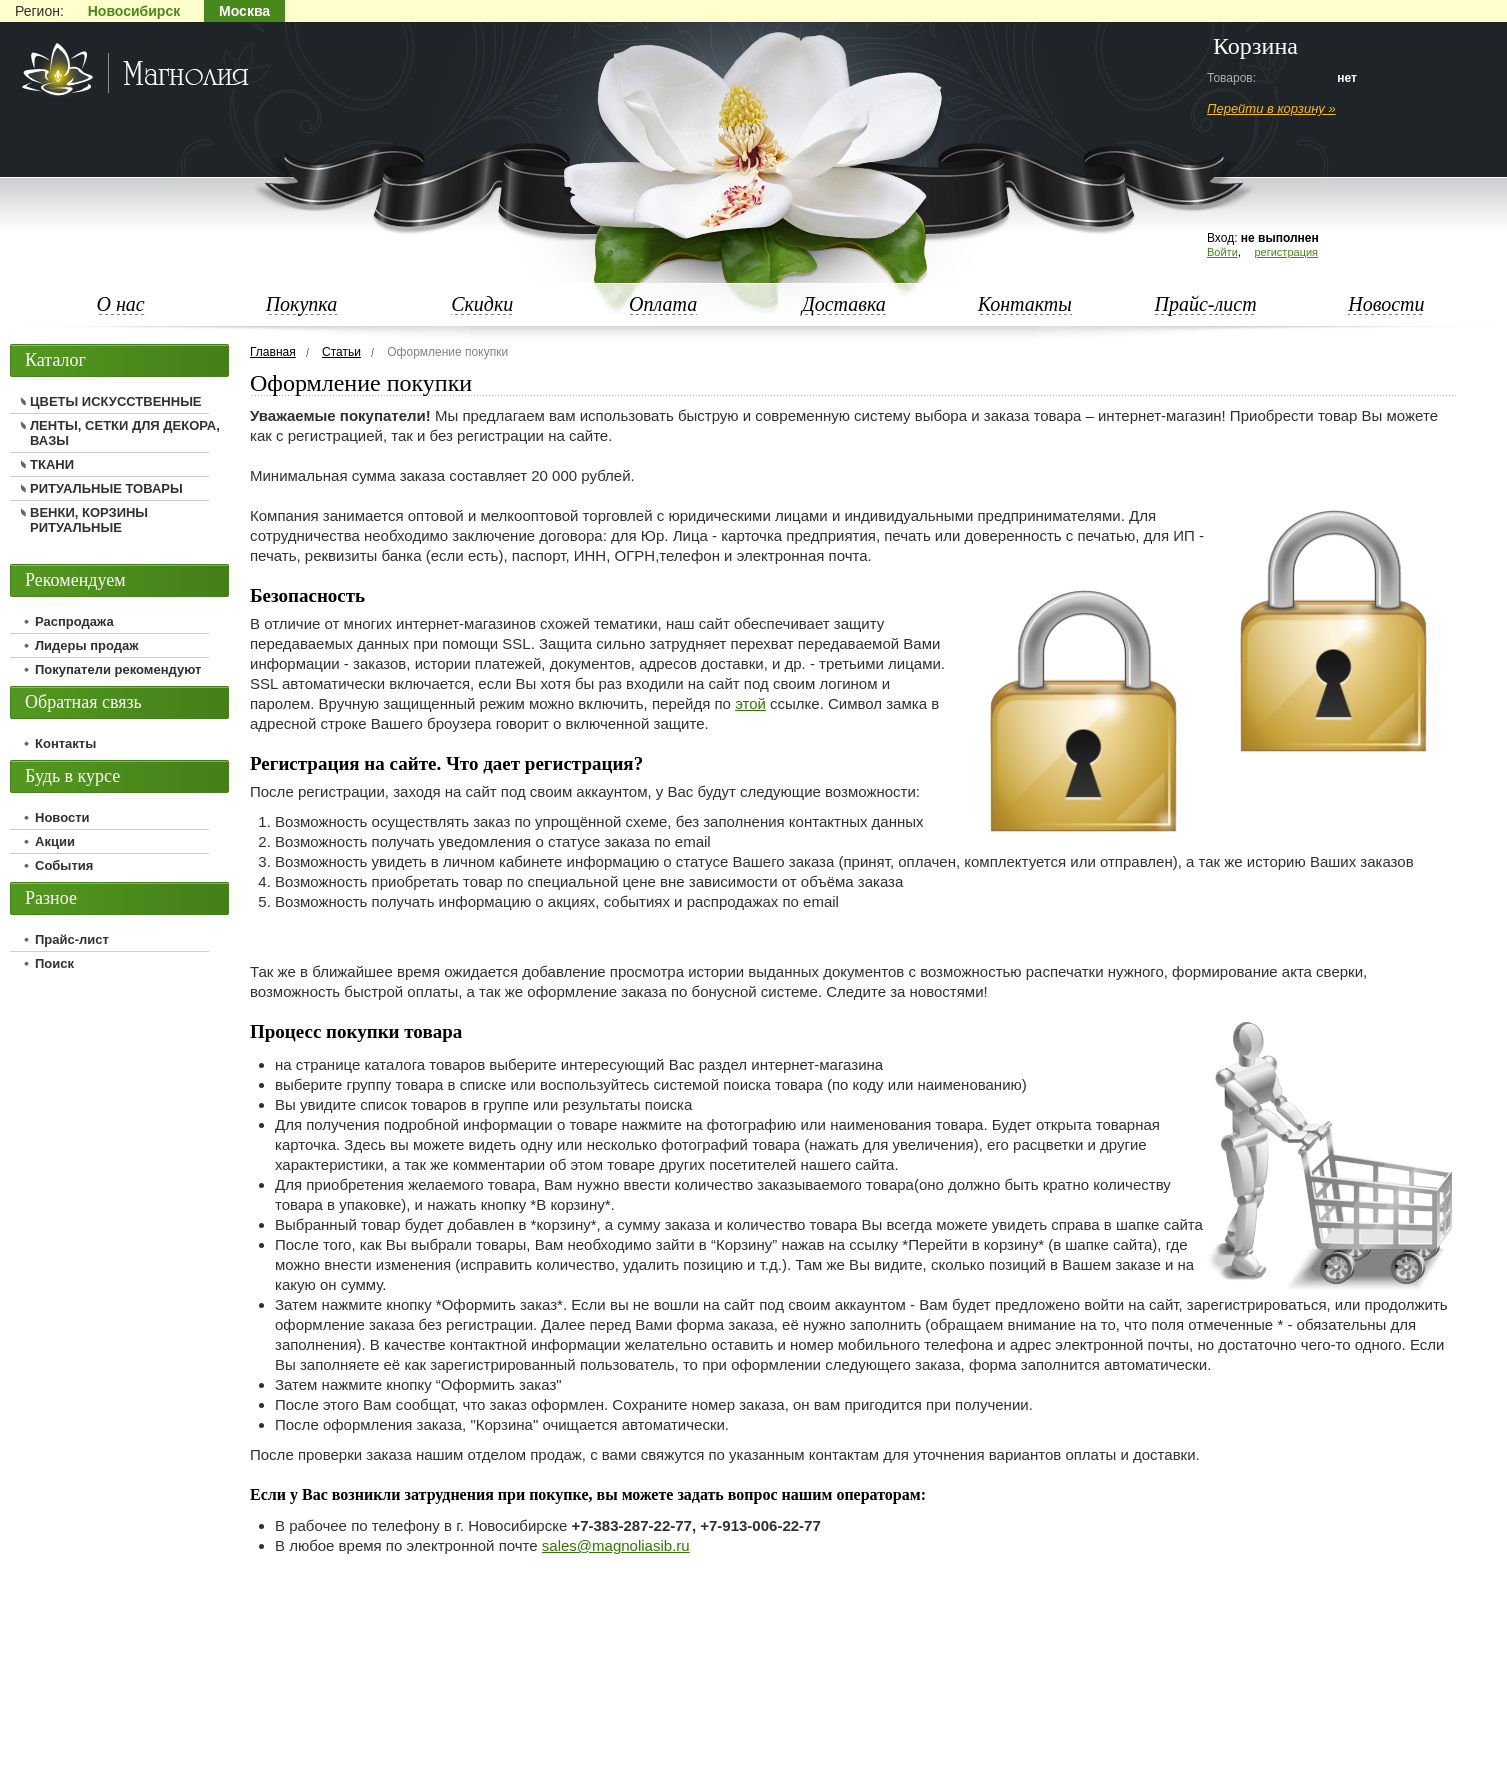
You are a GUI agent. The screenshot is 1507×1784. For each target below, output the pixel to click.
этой (750, 703)
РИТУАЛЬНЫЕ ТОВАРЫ (106, 488)
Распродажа (74, 621)
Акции (55, 841)
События (64, 865)
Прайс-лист (1206, 304)
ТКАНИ (52, 464)
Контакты (1025, 304)
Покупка (302, 304)
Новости (1386, 304)
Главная (273, 352)
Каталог (55, 360)
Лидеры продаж (87, 645)
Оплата (663, 304)
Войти (1222, 252)
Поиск (54, 963)
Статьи (341, 352)
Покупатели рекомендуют (118, 669)
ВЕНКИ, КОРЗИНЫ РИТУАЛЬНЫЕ (89, 520)
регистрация (1286, 252)
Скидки (482, 304)
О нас (120, 304)
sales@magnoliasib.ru (616, 1545)
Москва (244, 11)
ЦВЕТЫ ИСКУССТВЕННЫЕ (116, 401)
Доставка (844, 304)
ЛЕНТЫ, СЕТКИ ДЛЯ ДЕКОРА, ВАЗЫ (125, 433)
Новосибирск (134, 11)
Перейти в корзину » (1271, 108)
